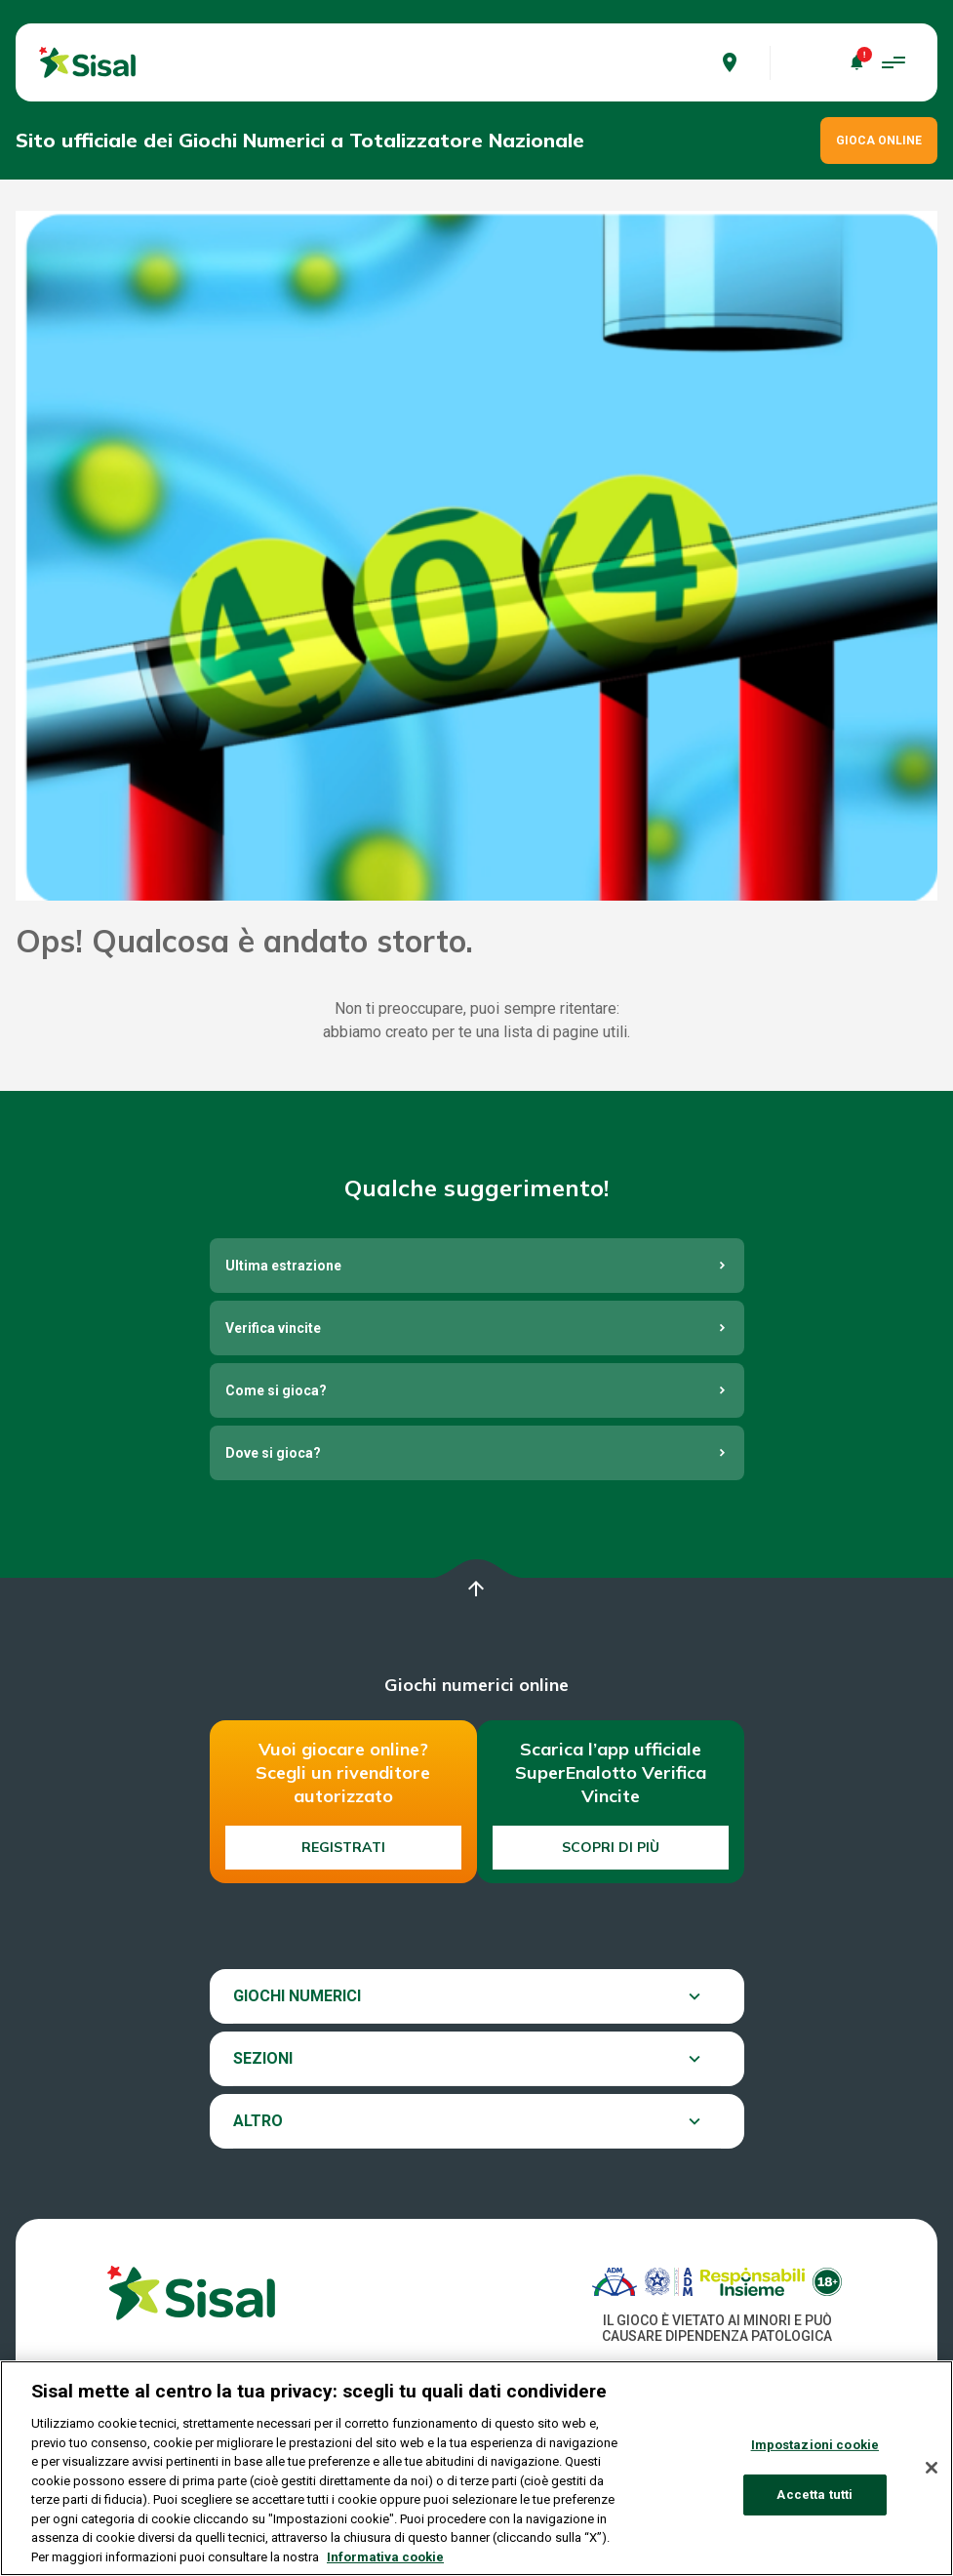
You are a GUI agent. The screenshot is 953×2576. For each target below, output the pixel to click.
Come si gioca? (276, 1390)
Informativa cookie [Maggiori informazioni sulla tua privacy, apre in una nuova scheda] (385, 2566)
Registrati (343, 1847)
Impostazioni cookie (815, 2455)
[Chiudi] (931, 2478)
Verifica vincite (273, 1328)
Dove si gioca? (273, 1453)
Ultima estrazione (283, 1265)
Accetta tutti (814, 2504)
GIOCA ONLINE (879, 140)
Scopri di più (610, 1847)
